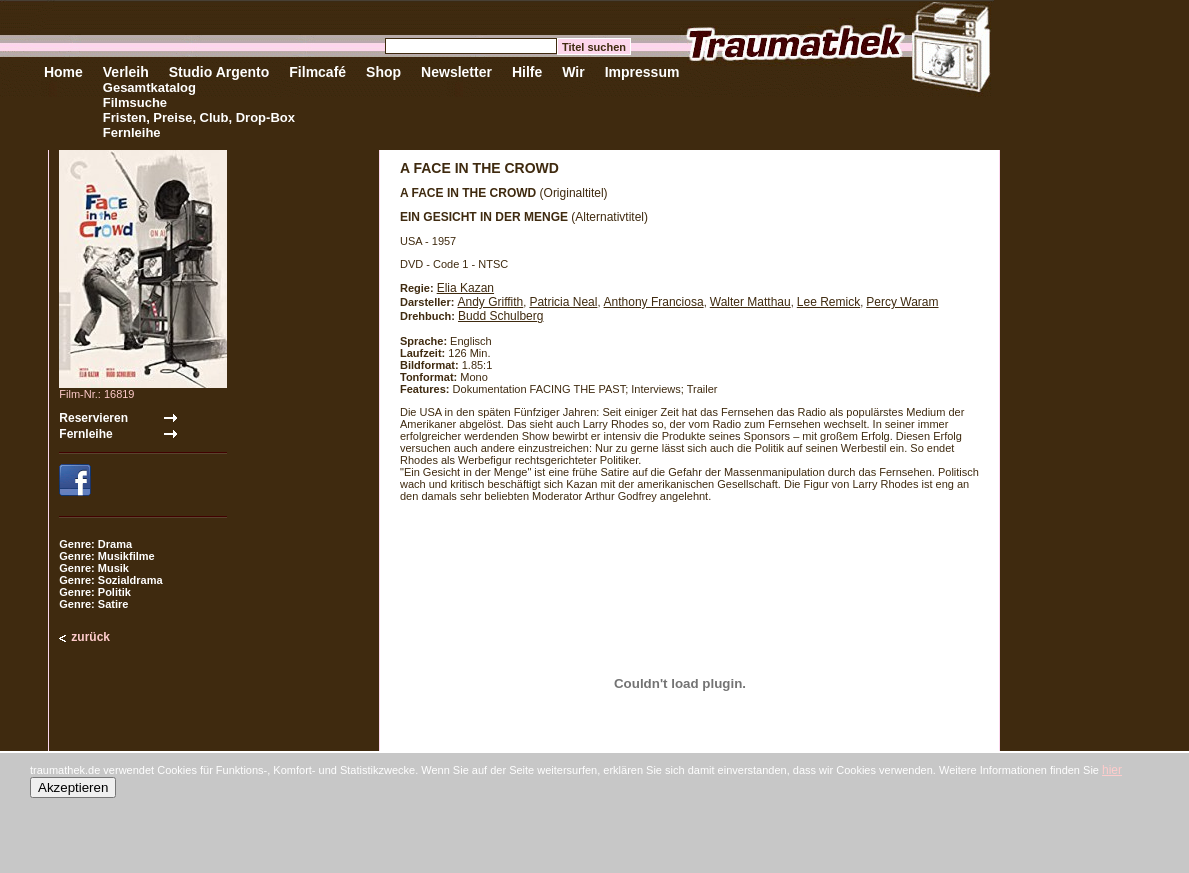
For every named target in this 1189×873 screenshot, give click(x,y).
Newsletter (456, 72)
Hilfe (527, 72)
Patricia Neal (563, 302)
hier (1112, 770)
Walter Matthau (750, 302)
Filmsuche (135, 102)
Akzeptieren (73, 787)
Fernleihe (132, 132)
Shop (383, 72)
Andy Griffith (490, 302)
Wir (573, 72)
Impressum (642, 72)
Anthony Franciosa (654, 302)
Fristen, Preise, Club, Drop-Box (199, 117)
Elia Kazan (465, 288)
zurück (90, 637)
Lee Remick (828, 302)
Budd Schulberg (500, 316)
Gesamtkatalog (149, 87)
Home (63, 72)
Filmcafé (317, 72)
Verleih (126, 72)
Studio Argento (219, 72)
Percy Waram (902, 302)
